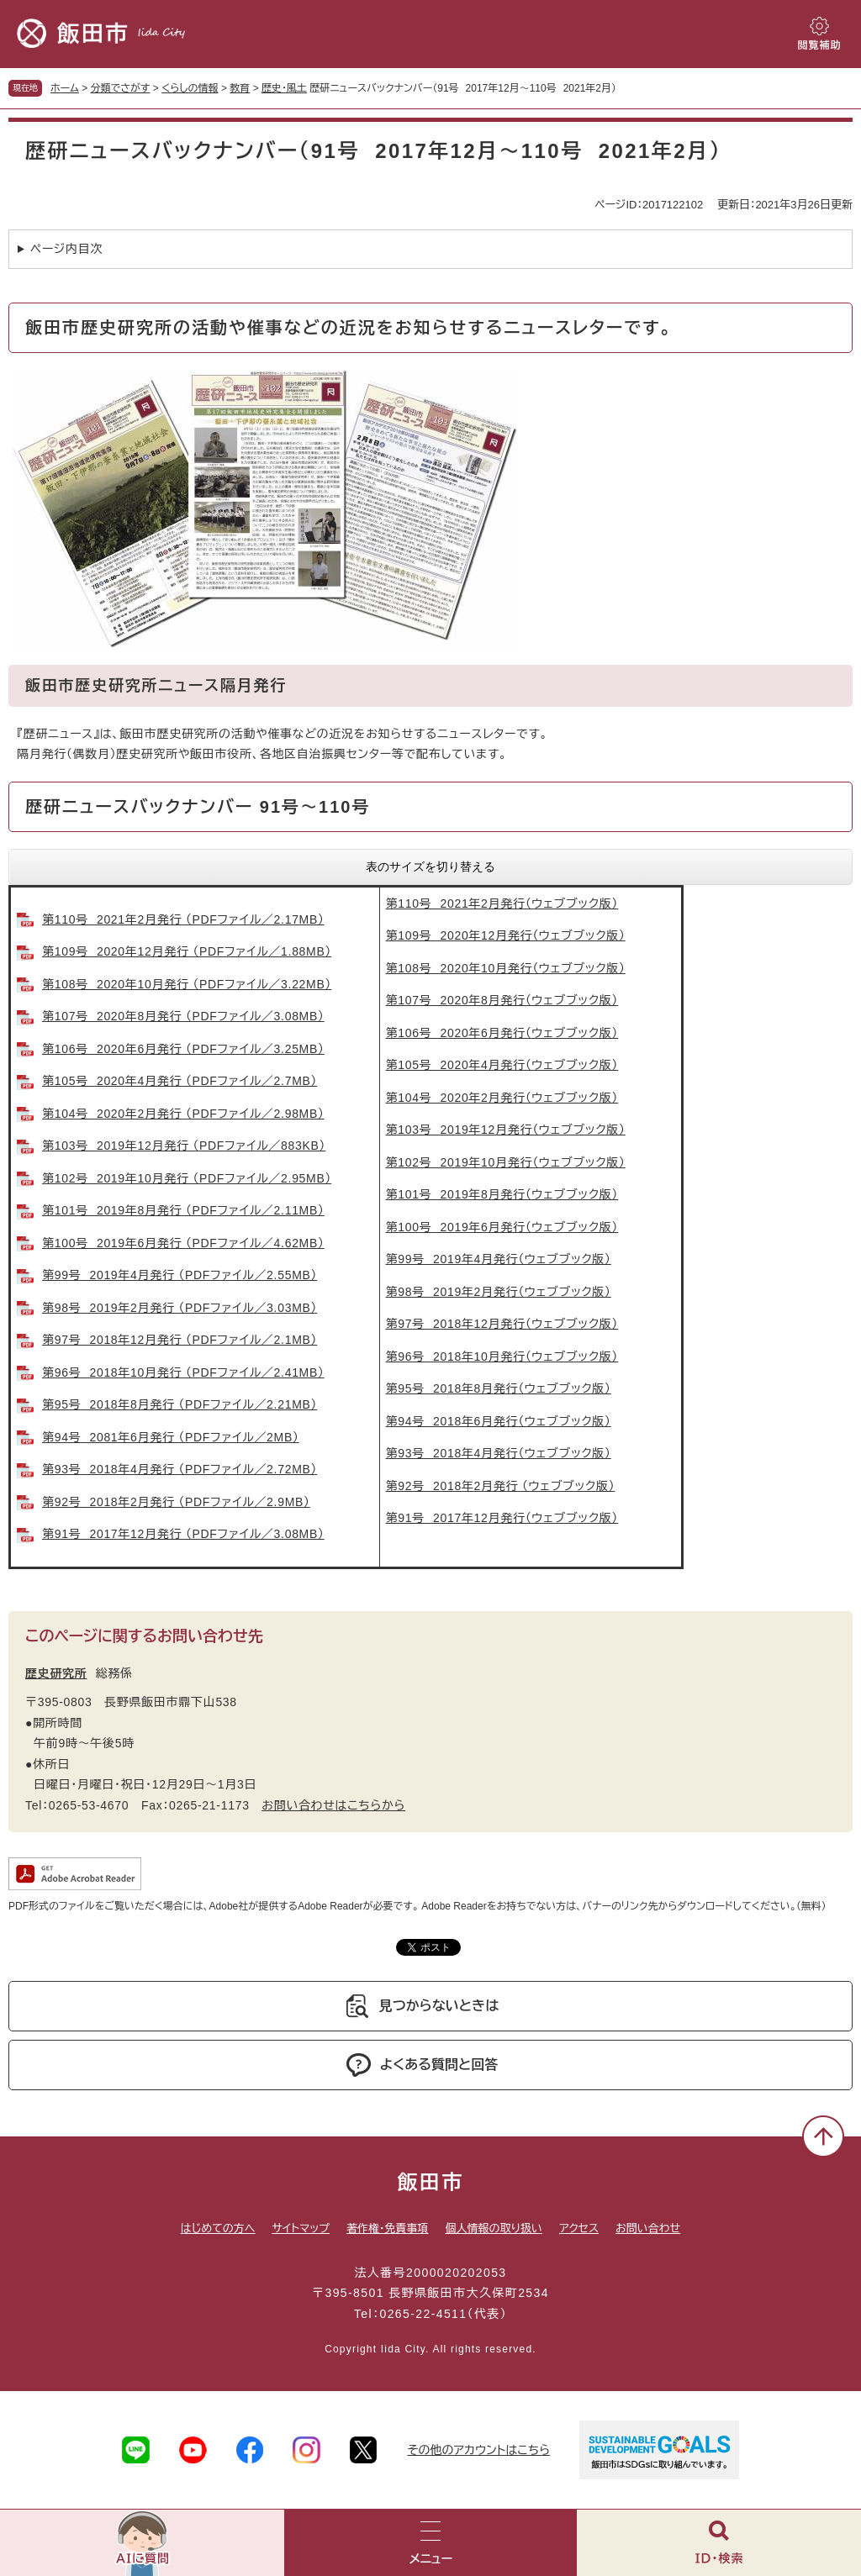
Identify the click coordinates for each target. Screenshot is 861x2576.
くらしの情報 (189, 88)
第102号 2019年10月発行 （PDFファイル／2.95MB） (186, 1178)
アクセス (579, 2228)
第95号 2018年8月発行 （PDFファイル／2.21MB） (179, 1404)
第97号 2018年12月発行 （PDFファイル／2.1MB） (179, 1339)
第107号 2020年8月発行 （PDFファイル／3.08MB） (183, 1016)
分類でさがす (121, 88)
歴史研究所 (56, 1673)
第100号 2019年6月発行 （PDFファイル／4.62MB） (183, 1243)
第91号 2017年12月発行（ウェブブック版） (502, 1518)
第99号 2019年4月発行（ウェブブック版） (498, 1259)
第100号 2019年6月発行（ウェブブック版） (502, 1227)
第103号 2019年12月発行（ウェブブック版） (506, 1129)
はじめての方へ (218, 2228)
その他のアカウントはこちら (478, 2450)
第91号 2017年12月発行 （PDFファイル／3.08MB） (183, 1534)
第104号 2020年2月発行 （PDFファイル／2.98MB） (183, 1113)
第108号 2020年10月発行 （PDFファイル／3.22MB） (186, 984)
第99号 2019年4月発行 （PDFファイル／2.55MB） (179, 1275)
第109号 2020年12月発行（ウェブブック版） (506, 935)
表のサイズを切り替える (430, 866)
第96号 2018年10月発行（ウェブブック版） (502, 1356)
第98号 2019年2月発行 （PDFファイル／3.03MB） (179, 1307)
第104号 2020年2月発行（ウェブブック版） (502, 1097)
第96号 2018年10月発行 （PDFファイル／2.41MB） (183, 1372)
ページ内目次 (66, 248)
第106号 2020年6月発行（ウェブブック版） (502, 1033)
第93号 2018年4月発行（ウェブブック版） (498, 1453)
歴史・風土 (284, 88)
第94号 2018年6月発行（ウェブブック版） (498, 1421)
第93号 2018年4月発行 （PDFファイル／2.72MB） (179, 1469)
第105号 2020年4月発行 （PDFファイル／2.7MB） (179, 1081)
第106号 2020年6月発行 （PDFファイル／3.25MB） (183, 1049)
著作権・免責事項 (387, 2228)
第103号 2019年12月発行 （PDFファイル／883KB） (183, 1145)
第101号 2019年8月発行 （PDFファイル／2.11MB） (183, 1210)
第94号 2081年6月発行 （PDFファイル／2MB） (170, 1437)
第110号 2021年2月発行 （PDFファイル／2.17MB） (183, 919)
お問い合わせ (647, 2228)
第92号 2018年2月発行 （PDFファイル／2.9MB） (176, 1502)
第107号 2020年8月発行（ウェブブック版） (502, 1000)
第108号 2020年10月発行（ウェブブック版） (506, 968)
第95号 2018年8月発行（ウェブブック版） (498, 1388)
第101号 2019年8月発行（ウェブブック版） (502, 1194)
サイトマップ (301, 2228)
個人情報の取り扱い (493, 2228)
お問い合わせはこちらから (333, 1805)
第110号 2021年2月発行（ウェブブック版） (502, 903)
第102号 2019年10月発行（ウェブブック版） (506, 1162)
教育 (240, 88)
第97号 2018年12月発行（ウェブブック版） (502, 1323)
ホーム (64, 88)
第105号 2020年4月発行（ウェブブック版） (502, 1065)
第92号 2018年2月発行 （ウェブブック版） (500, 1486)
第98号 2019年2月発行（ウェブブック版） (498, 1292)
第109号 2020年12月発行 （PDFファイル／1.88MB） (186, 951)
